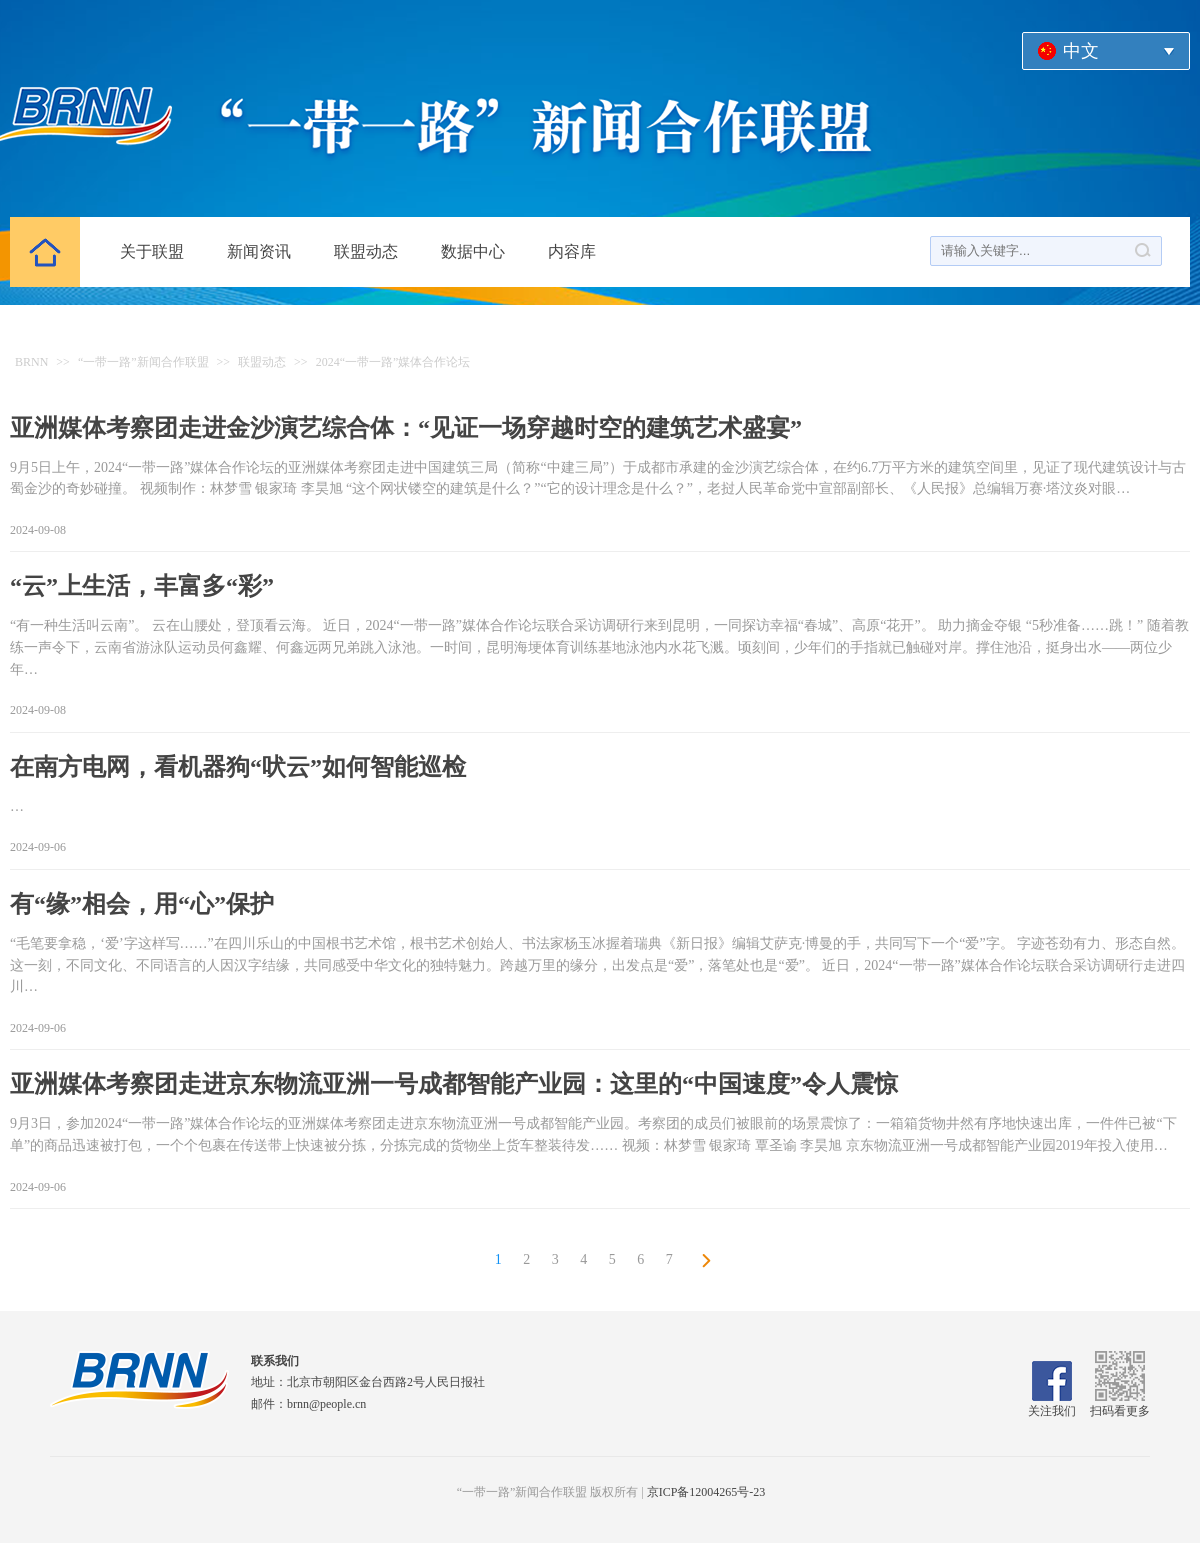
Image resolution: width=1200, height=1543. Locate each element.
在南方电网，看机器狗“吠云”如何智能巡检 (238, 767)
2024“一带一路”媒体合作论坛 (393, 362)
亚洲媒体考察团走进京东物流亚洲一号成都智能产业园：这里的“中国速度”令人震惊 (454, 1084)
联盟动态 (366, 251)
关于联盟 (152, 251)
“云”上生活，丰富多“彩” (142, 586)
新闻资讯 (259, 251)
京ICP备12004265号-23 (706, 1492)
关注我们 (1052, 1404)
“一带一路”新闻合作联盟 (143, 362)
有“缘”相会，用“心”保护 (142, 904)
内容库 (572, 251)
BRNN (31, 362)
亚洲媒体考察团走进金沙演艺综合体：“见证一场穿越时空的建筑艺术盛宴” (406, 428)
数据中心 (473, 251)
